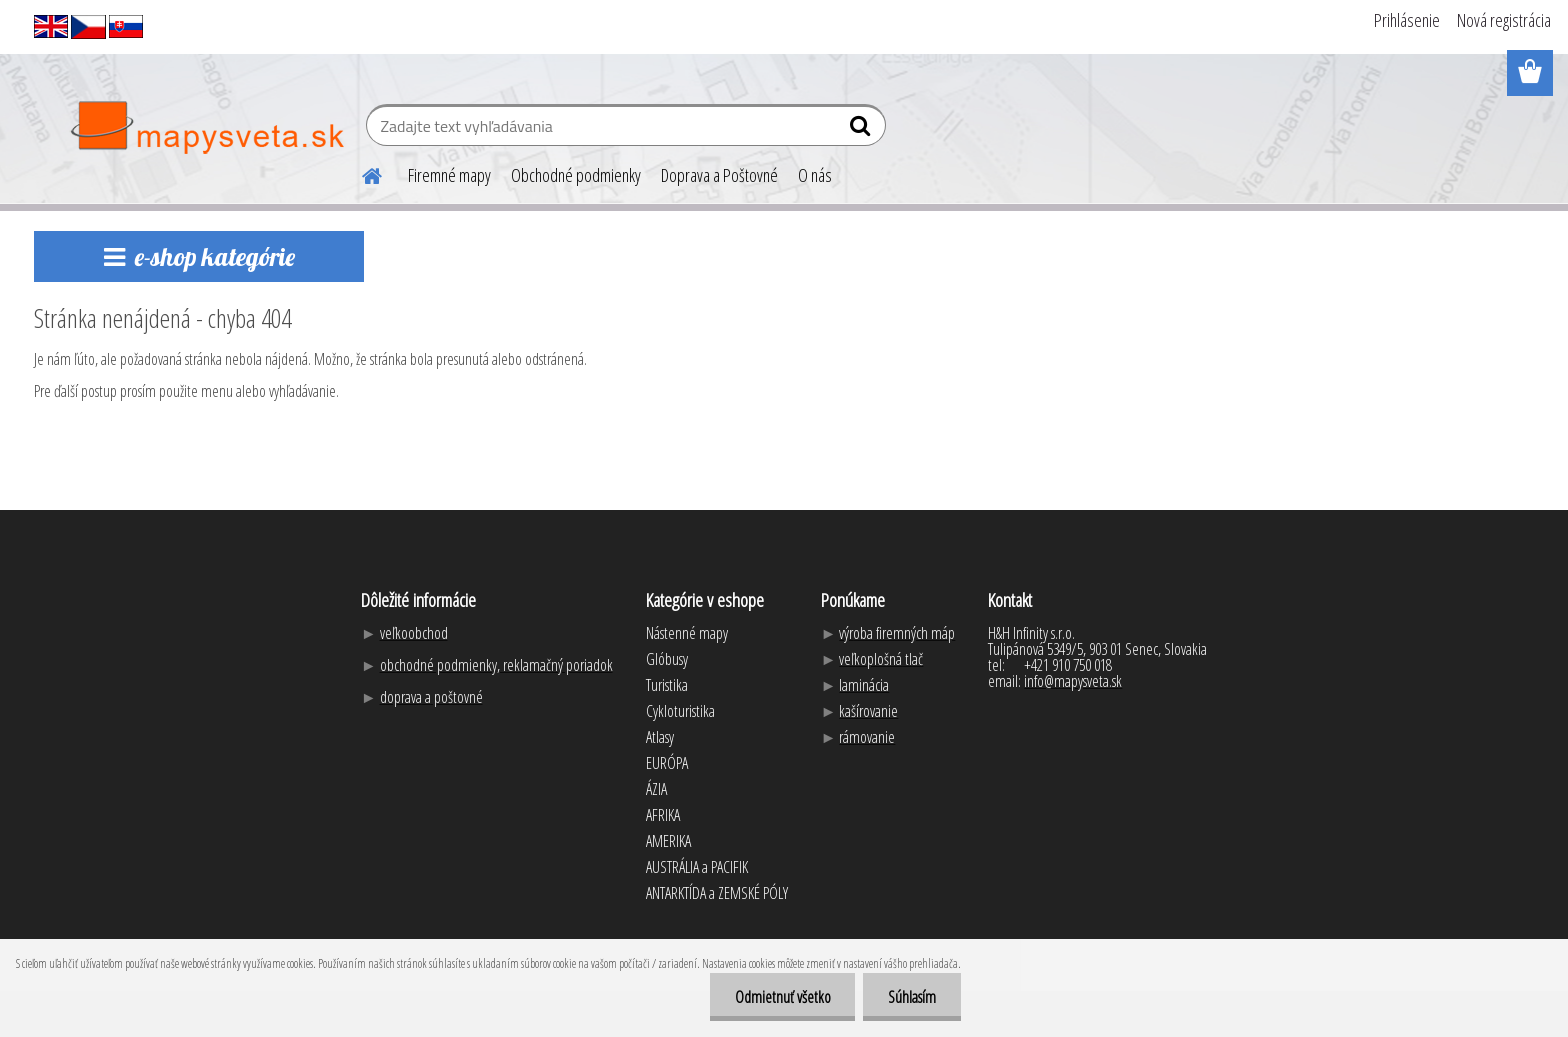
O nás (815, 175)
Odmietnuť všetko (782, 997)
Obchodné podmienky (576, 175)
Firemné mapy (449, 175)
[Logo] (206, 128)
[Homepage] (360, 173)
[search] (862, 130)
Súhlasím (912, 997)
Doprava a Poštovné (719, 175)
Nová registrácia (1504, 20)
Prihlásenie (1407, 20)
